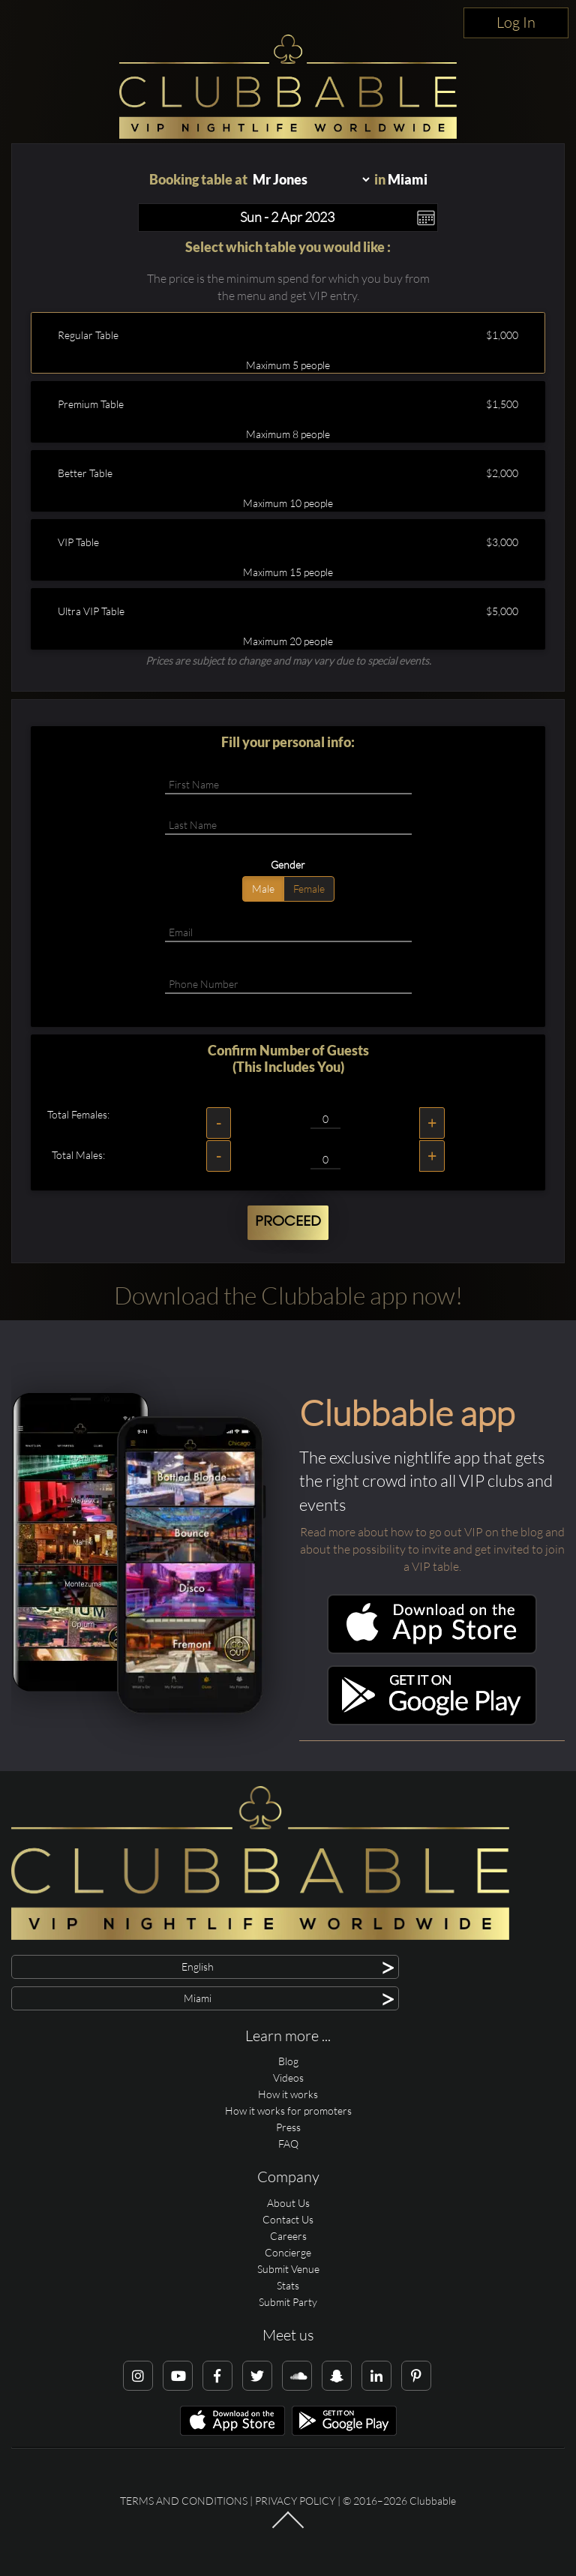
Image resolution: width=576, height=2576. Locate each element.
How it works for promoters (288, 2110)
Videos (288, 2077)
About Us (288, 2202)
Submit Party (288, 2301)
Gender (288, 864)
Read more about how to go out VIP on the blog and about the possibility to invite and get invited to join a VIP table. (432, 1549)
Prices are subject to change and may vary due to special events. (288, 660)
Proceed (288, 1222)
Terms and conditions (184, 2500)
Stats (288, 2285)
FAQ (288, 2143)
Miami (408, 179)
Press (288, 2127)
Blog (288, 2061)
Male (263, 888)
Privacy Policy (295, 2500)
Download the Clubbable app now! (288, 1295)
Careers (288, 2235)
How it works (288, 2094)
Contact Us (288, 2219)
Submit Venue (288, 2268)
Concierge (288, 2252)
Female (309, 888)
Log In (516, 22)
